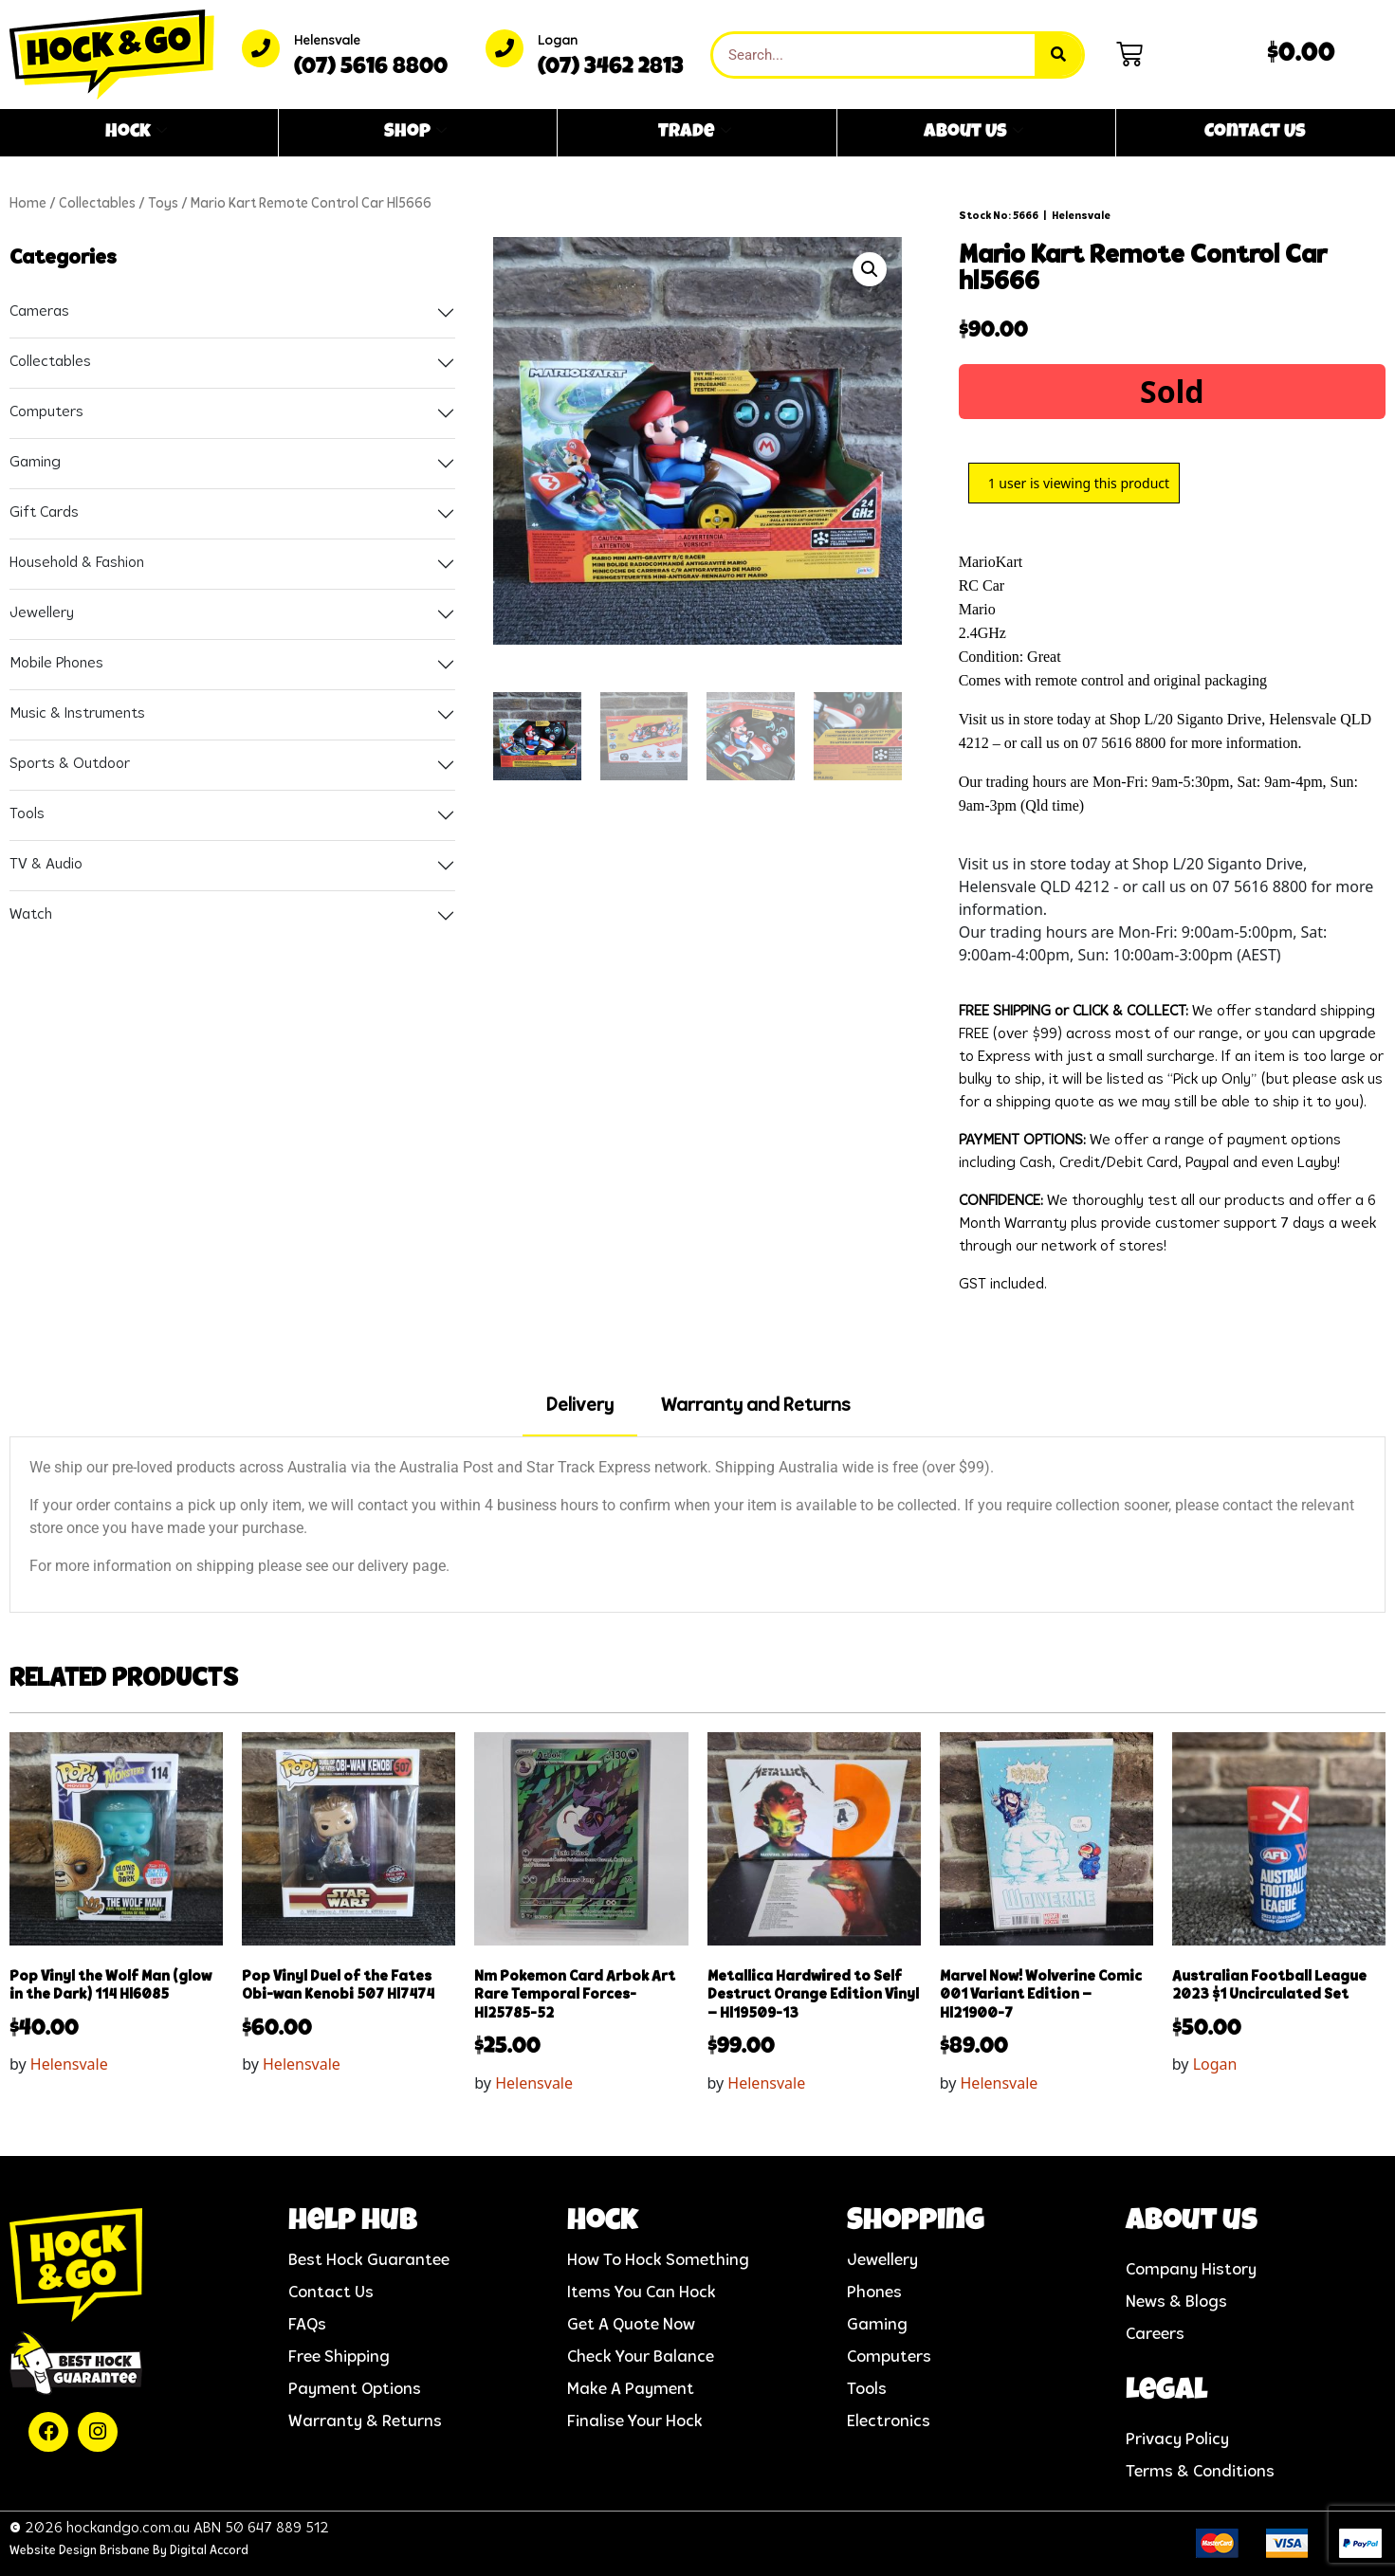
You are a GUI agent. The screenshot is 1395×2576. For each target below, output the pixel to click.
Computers (46, 412)
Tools (27, 814)
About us (1191, 2222)
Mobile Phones (56, 663)
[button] (870, 269)
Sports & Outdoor (69, 764)
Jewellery (41, 613)
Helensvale (327, 41)
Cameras (39, 312)
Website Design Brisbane (79, 2551)
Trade (694, 132)
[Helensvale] (260, 48)
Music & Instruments (77, 714)
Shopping (915, 2222)
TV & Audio (46, 864)
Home (27, 204)
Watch (30, 915)
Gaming (35, 462)
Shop (415, 132)
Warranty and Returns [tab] (755, 1406)
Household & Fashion (76, 563)
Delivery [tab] (580, 1406)
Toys (163, 204)
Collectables (97, 204)
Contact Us (1255, 132)
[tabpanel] (697, 1524)
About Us (973, 132)
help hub (352, 2222)
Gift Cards (44, 513)
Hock (136, 132)
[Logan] (504, 48)
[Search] (1058, 55)
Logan (558, 41)
